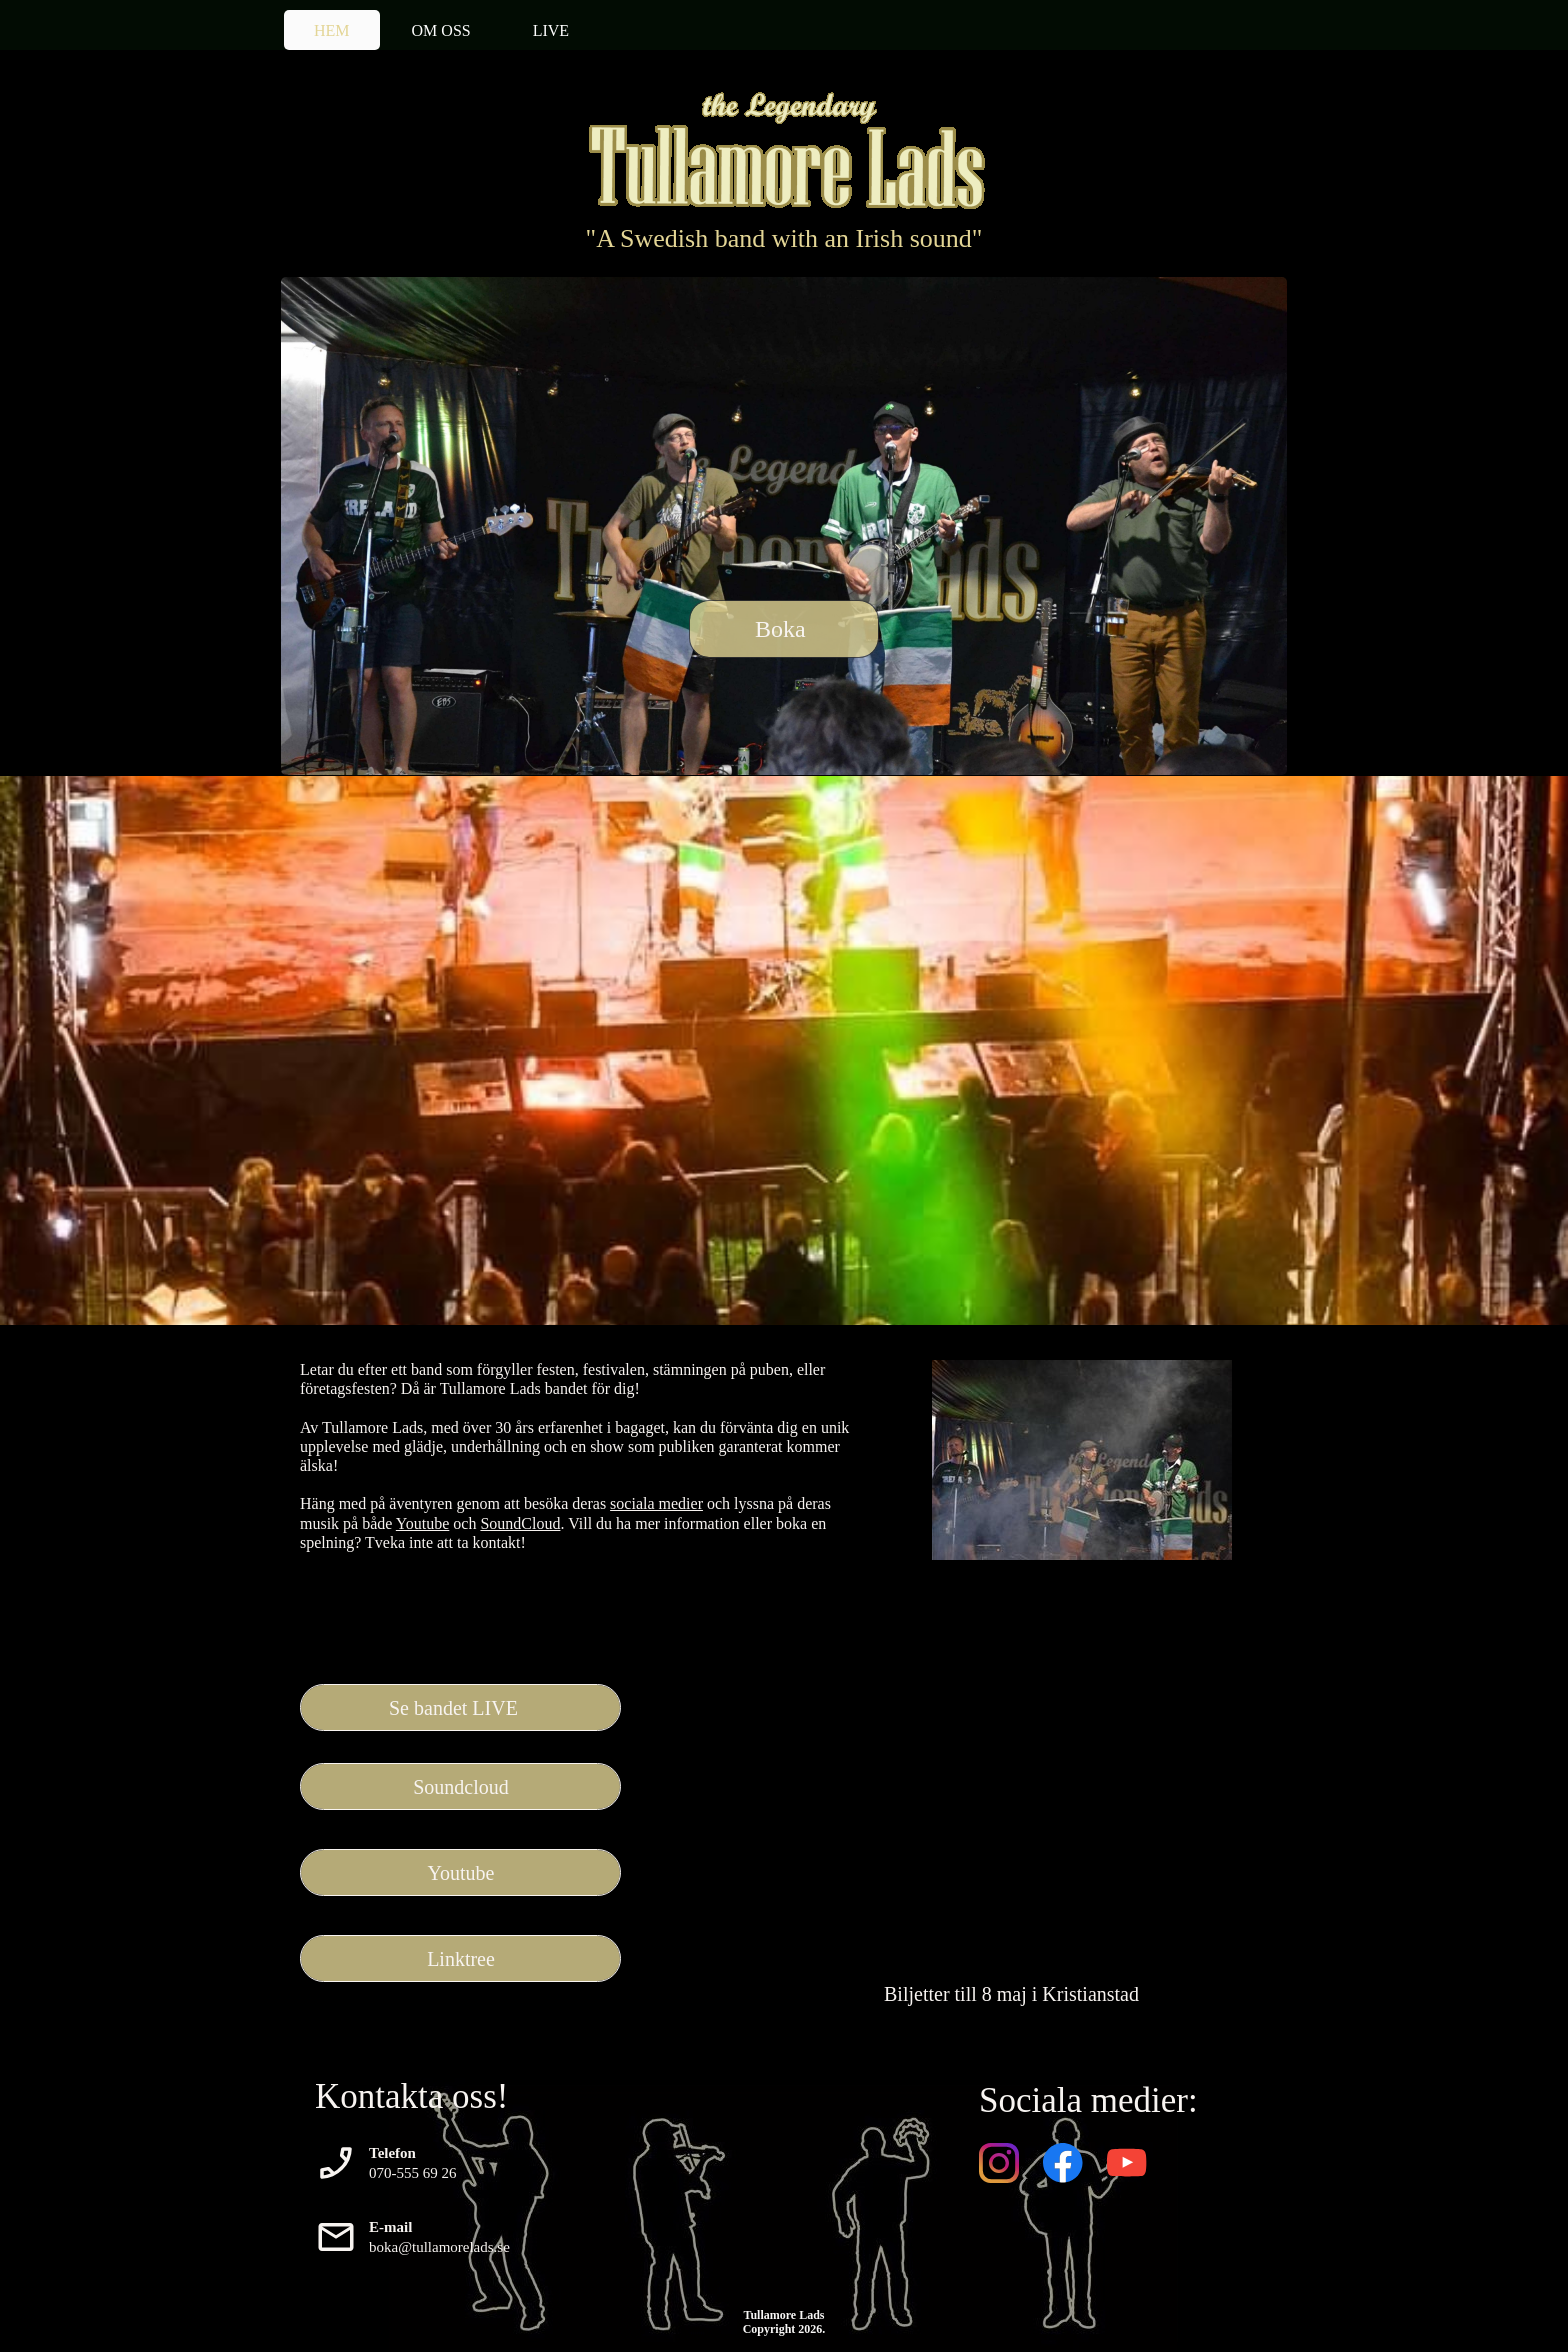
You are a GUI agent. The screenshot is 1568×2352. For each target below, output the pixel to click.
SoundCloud (520, 1523)
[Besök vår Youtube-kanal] (1127, 2163)
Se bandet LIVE (453, 1708)
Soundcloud (461, 1787)
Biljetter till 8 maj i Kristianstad (1011, 1994)
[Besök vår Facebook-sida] (1063, 2163)
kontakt (497, 1542)
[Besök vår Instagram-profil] (999, 2163)
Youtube (423, 1523)
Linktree (461, 1959)
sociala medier (656, 1503)
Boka (780, 629)
